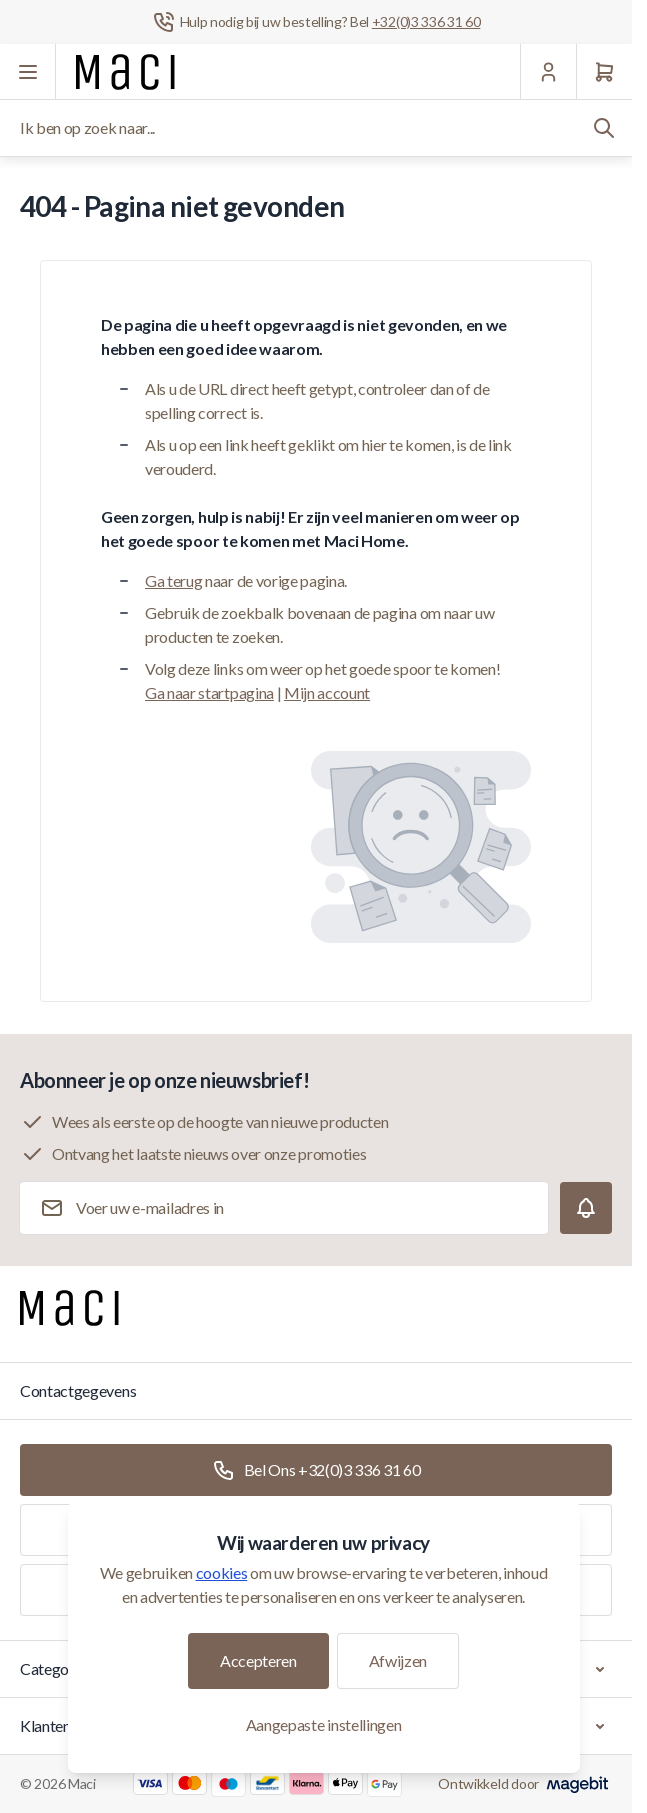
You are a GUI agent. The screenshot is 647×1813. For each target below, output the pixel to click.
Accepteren (258, 1660)
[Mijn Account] (548, 72)
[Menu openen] (28, 72)
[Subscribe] (586, 1208)
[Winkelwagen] (604, 72)
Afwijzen (398, 1660)
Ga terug (173, 580)
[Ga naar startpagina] (125, 72)
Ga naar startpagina (209, 692)
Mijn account (327, 692)
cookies (222, 1572)
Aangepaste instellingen (324, 1724)
